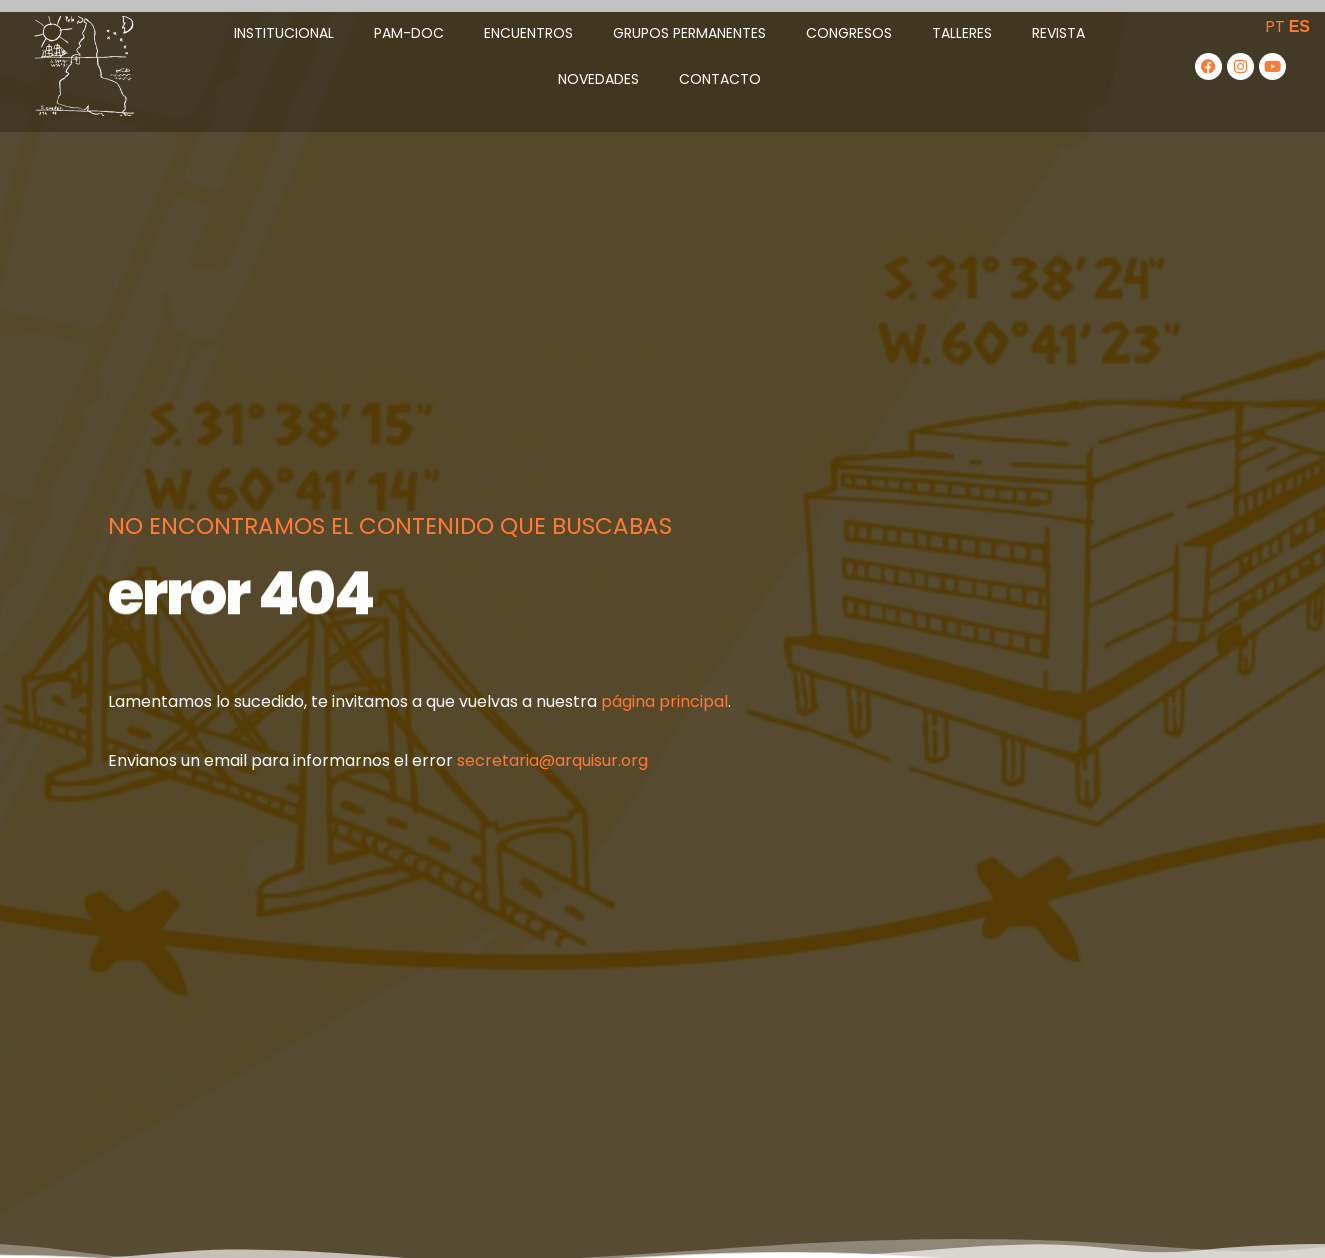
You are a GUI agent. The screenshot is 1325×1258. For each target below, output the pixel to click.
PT (1275, 26)
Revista (1058, 33)
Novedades (598, 79)
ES (1299, 26)
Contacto (720, 79)
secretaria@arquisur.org (552, 760)
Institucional (284, 33)
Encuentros (528, 33)
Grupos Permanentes (689, 33)
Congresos (849, 33)
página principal (664, 701)
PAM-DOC (409, 33)
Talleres (962, 33)
